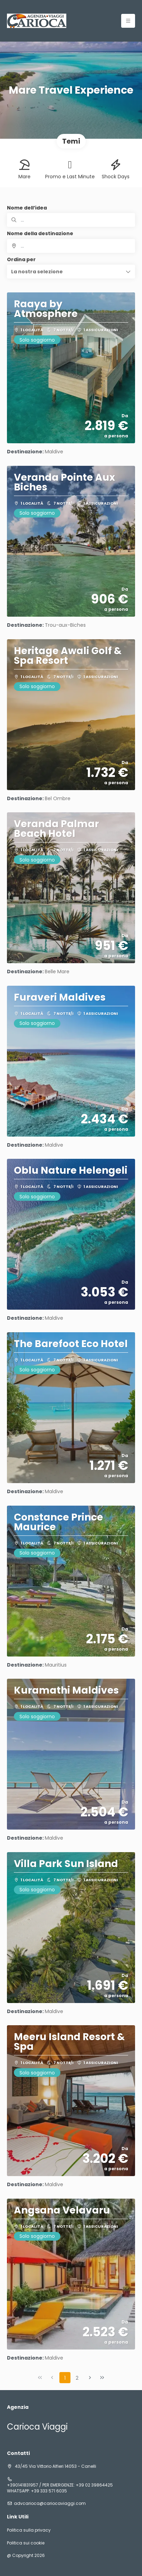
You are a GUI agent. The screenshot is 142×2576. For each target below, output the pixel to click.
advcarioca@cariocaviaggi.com (50, 2503)
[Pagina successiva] (89, 2377)
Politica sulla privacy (29, 2530)
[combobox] (71, 246)
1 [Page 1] (65, 2377)
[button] (71, 272)
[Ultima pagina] (102, 2377)
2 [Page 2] (77, 2377)
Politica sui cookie (25, 2543)
